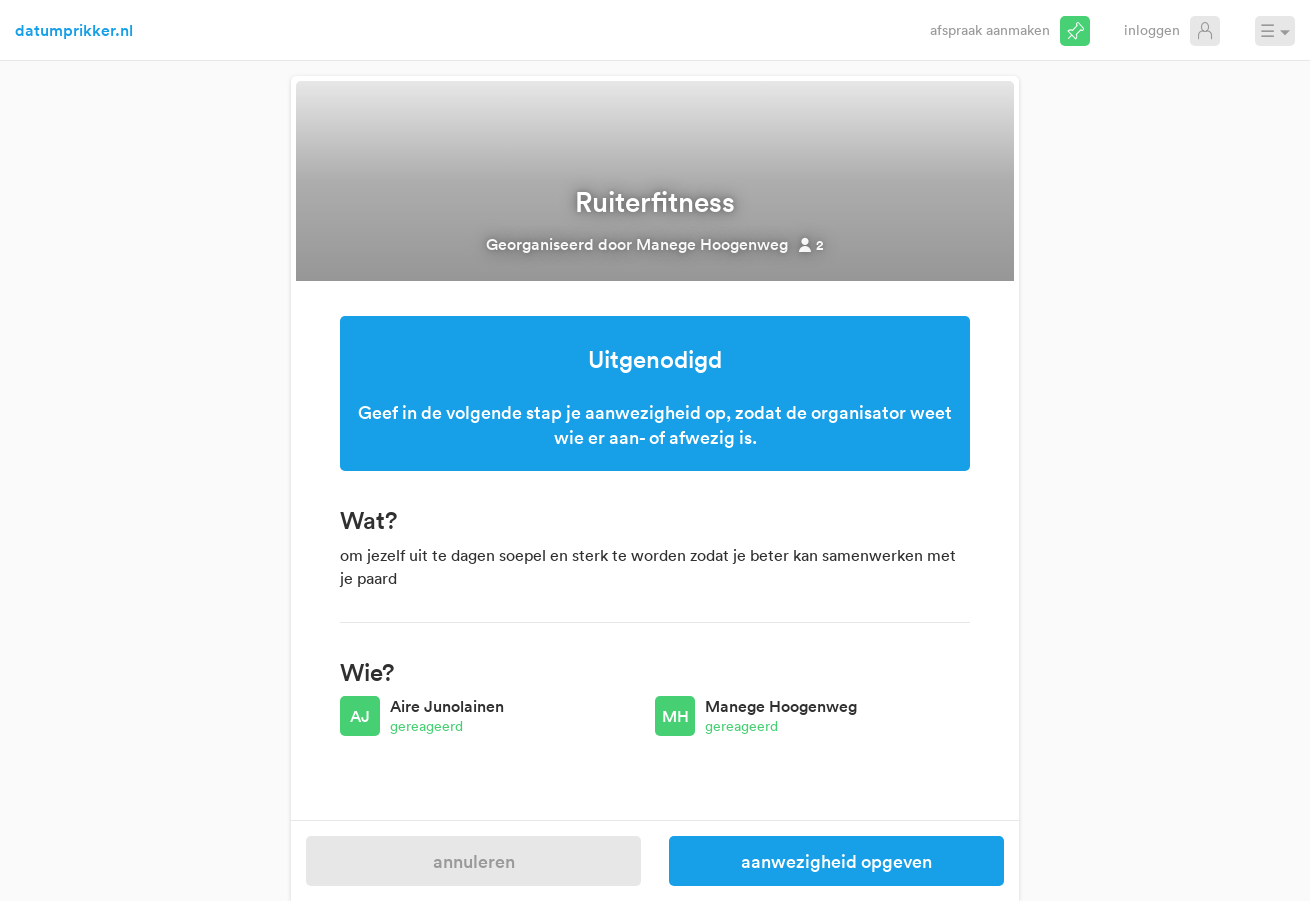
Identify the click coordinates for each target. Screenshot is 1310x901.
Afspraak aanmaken (990, 29)
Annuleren (474, 861)
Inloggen (1152, 29)
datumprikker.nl (74, 30)
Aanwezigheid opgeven (836, 861)
